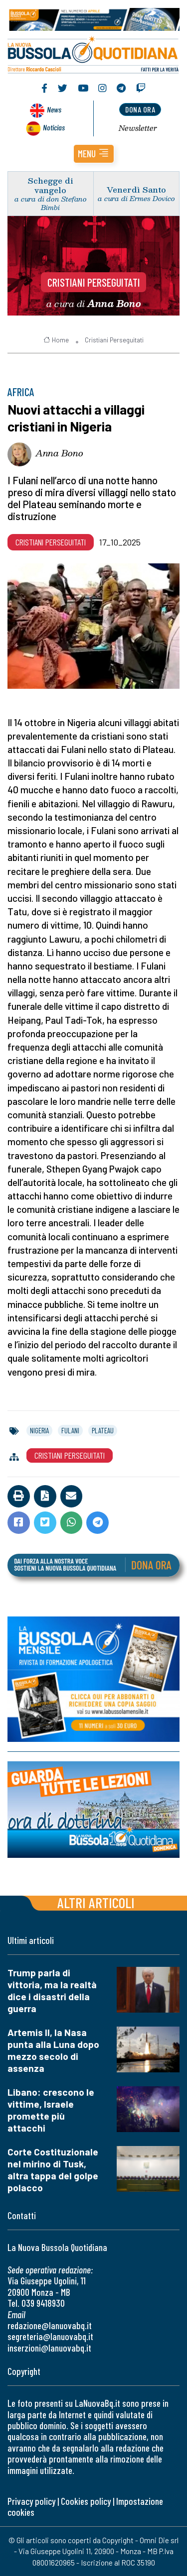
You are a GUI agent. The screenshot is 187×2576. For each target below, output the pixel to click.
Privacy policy (31, 2501)
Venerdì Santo (136, 189)
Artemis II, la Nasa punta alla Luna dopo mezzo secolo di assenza (53, 2050)
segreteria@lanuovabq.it (50, 2336)
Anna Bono (59, 452)
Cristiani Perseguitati (93, 282)
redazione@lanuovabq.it (49, 2325)
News (54, 109)
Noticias (54, 127)
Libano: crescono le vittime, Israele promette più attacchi (50, 2110)
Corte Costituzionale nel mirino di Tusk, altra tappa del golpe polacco (52, 2169)
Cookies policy (86, 2501)
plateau (103, 1430)
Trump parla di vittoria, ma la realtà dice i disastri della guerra (52, 1990)
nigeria (39, 1430)
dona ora (140, 109)
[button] (94, 153)
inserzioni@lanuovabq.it (49, 2348)
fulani (70, 1430)
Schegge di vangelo (50, 185)
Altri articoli (96, 1902)
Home (56, 340)
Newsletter (138, 128)
